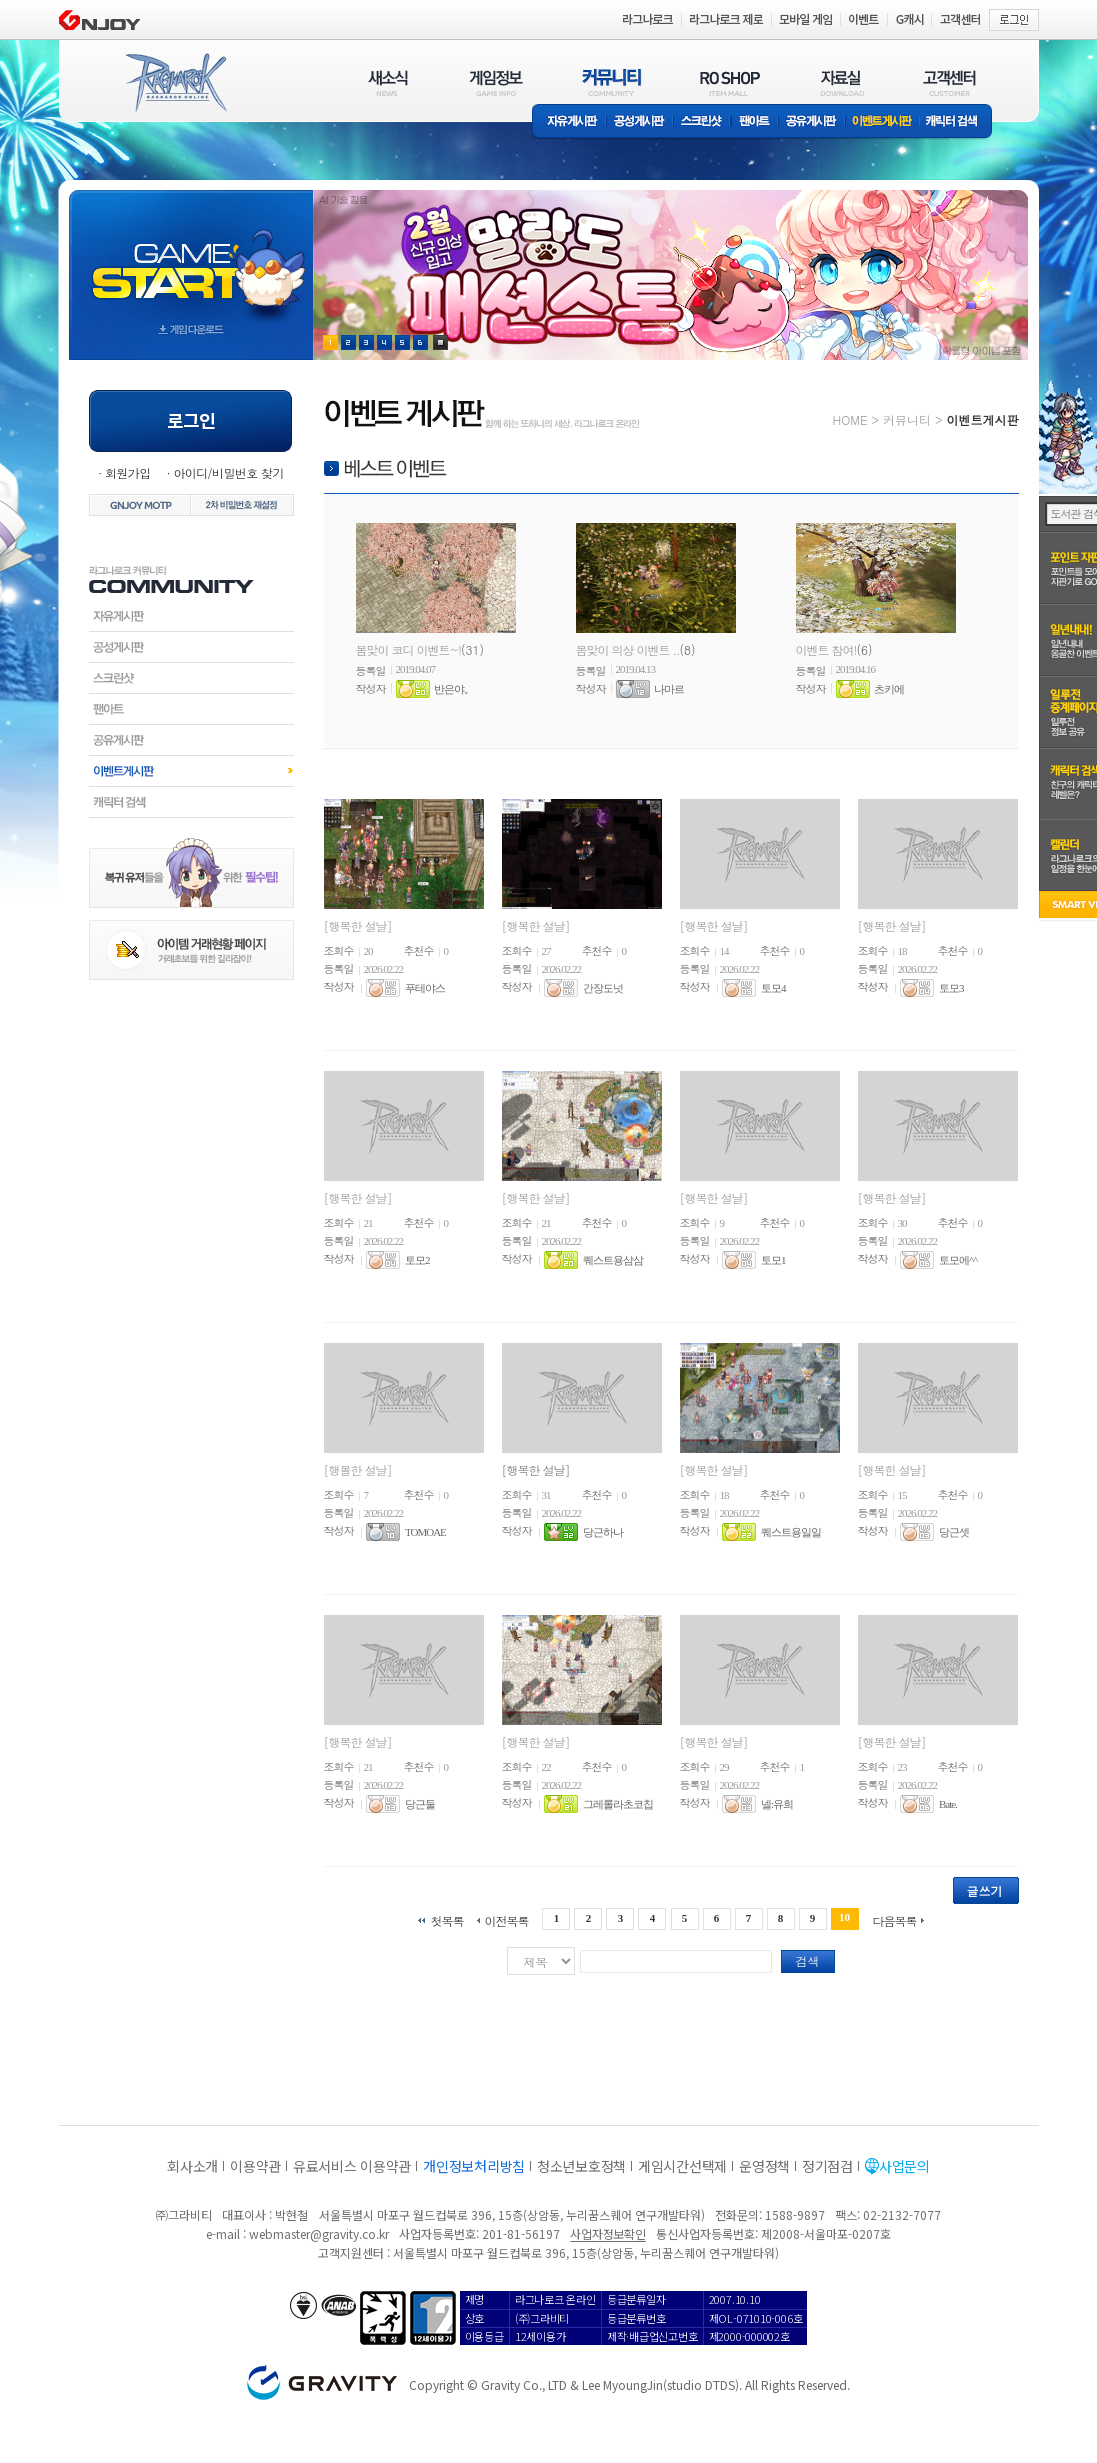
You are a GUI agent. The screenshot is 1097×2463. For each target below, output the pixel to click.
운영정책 (764, 2166)
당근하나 (603, 1532)
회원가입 (128, 472)
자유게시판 (569, 122)
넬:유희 (777, 1804)
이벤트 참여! (826, 649)
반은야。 (454, 689)
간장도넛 (603, 988)
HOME (850, 419)
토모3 (951, 988)
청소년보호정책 (581, 2166)
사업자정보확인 (607, 2233)
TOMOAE (425, 1532)
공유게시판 (811, 122)
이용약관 (255, 2166)
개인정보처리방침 (474, 2166)
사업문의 (904, 2166)
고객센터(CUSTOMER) (949, 82)
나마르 (669, 689)
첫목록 (446, 1919)
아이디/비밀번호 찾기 (228, 472)
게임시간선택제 (682, 2166)
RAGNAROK (175, 83)
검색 (808, 1960)
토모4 (773, 988)
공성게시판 (640, 122)
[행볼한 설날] (358, 1469)
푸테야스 (425, 988)
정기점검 (827, 2166)
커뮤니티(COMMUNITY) (612, 82)
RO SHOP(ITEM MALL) (730, 82)
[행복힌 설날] (892, 1469)
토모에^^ (958, 1260)
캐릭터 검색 (958, 122)
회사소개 (192, 2166)
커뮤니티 (907, 419)
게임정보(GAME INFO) (496, 82)
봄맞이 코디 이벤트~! (409, 649)
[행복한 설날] (358, 925)
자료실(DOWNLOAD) (841, 82)
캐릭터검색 (191, 802)
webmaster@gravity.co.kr (319, 2233)
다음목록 (895, 1919)
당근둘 (420, 1804)
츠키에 (889, 689)
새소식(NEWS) (388, 82)
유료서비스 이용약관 (352, 2166)
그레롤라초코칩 (618, 1804)
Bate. (948, 1804)
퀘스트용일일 (791, 1532)
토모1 (773, 1260)
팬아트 (754, 122)
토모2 (417, 1260)
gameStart (191, 256)
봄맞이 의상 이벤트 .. (628, 649)
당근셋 (954, 1532)
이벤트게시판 (882, 122)
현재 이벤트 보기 (440, 342)
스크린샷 (702, 122)
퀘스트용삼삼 (613, 1260)
